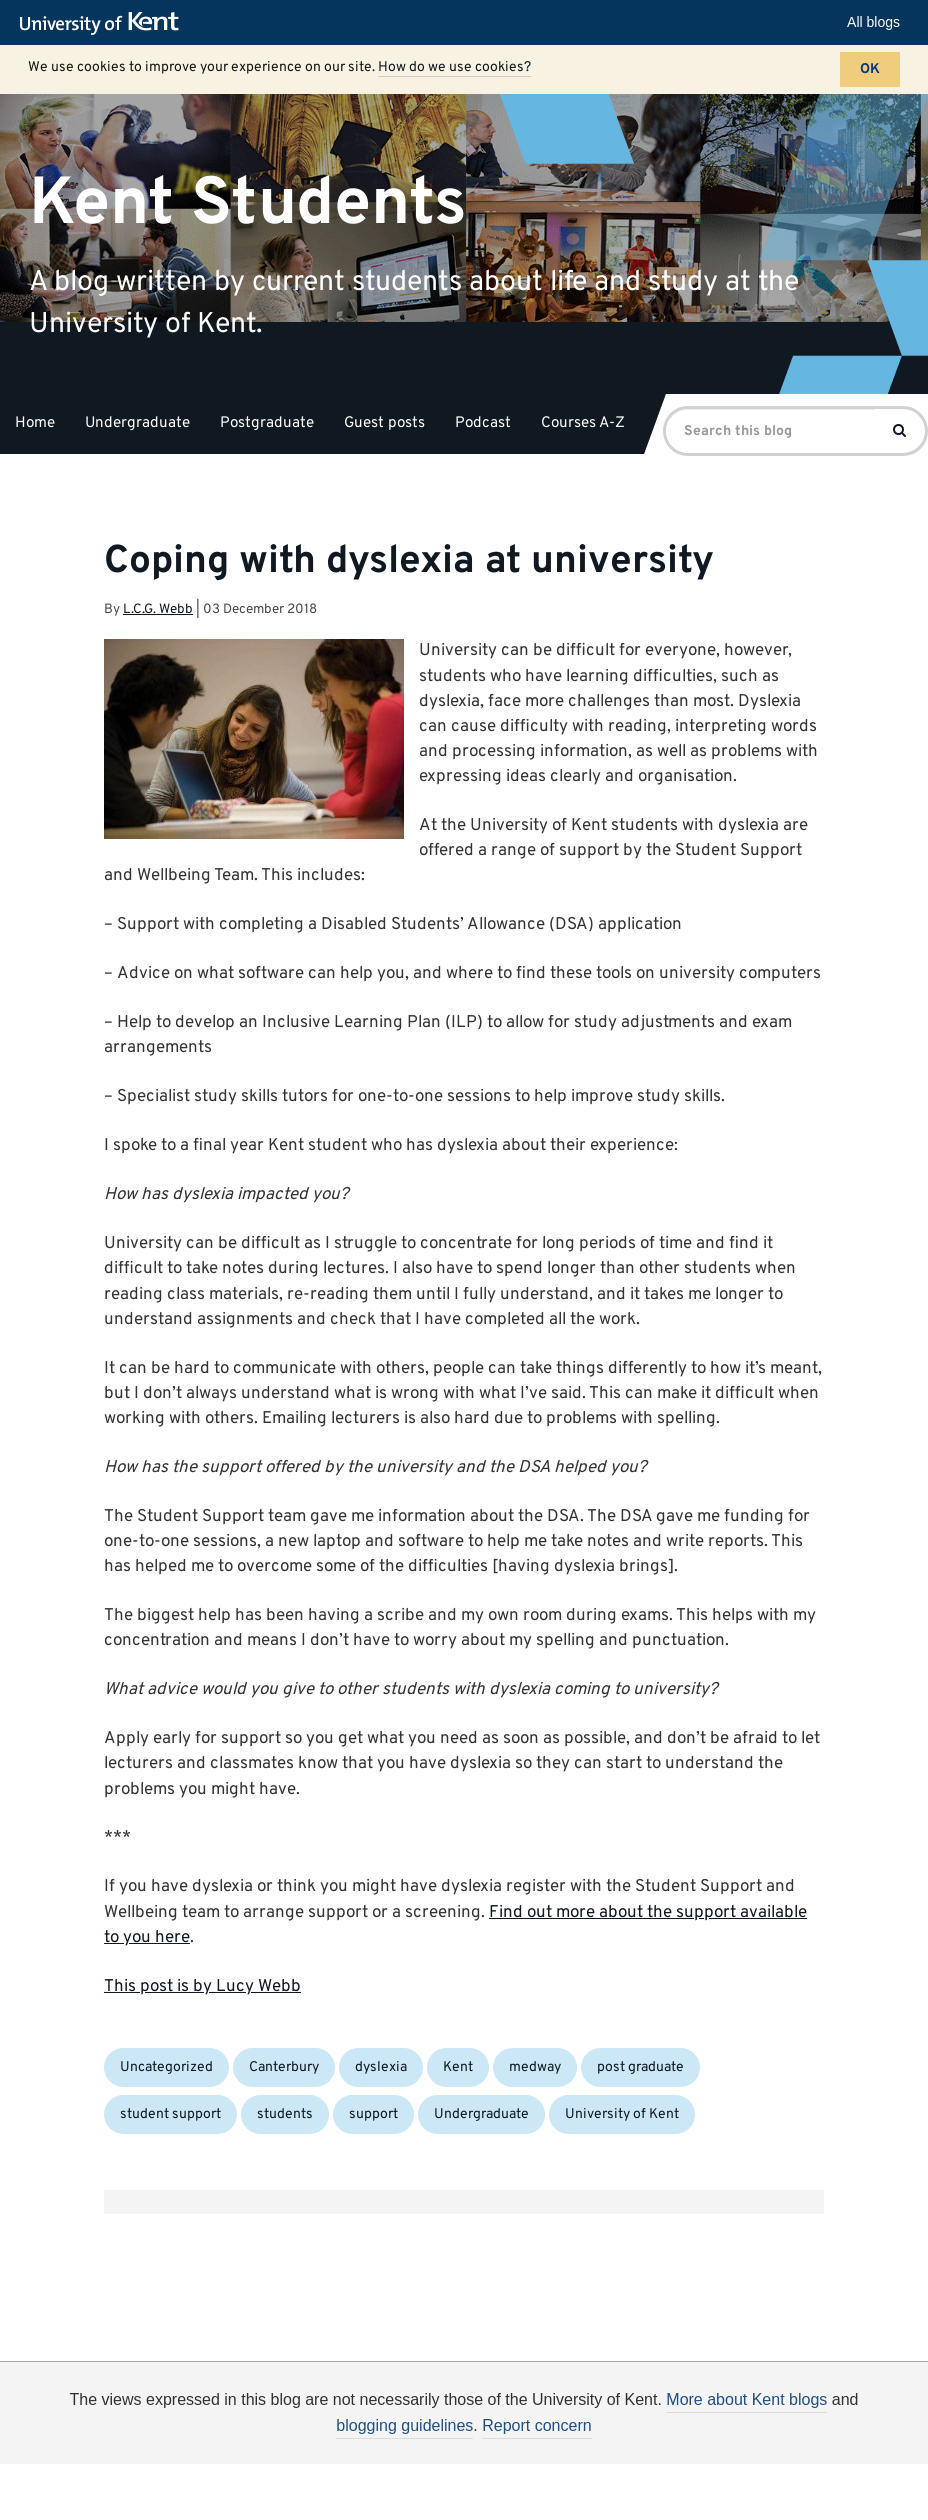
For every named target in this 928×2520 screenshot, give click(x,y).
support (373, 2114)
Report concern (536, 2425)
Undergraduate (137, 423)
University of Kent (622, 2114)
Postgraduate (267, 423)
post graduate (640, 2067)
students (285, 2114)
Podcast (483, 423)
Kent (458, 2067)
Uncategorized (166, 2067)
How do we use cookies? (454, 67)
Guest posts (384, 423)
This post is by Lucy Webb (202, 1987)
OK (870, 69)
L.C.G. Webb (158, 609)
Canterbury (284, 2067)
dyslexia (381, 2067)
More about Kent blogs (746, 2399)
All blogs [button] (873, 22)
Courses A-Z (583, 423)
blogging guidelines (404, 2425)
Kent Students (248, 203)
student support (170, 2114)
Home (35, 423)
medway (535, 2067)
